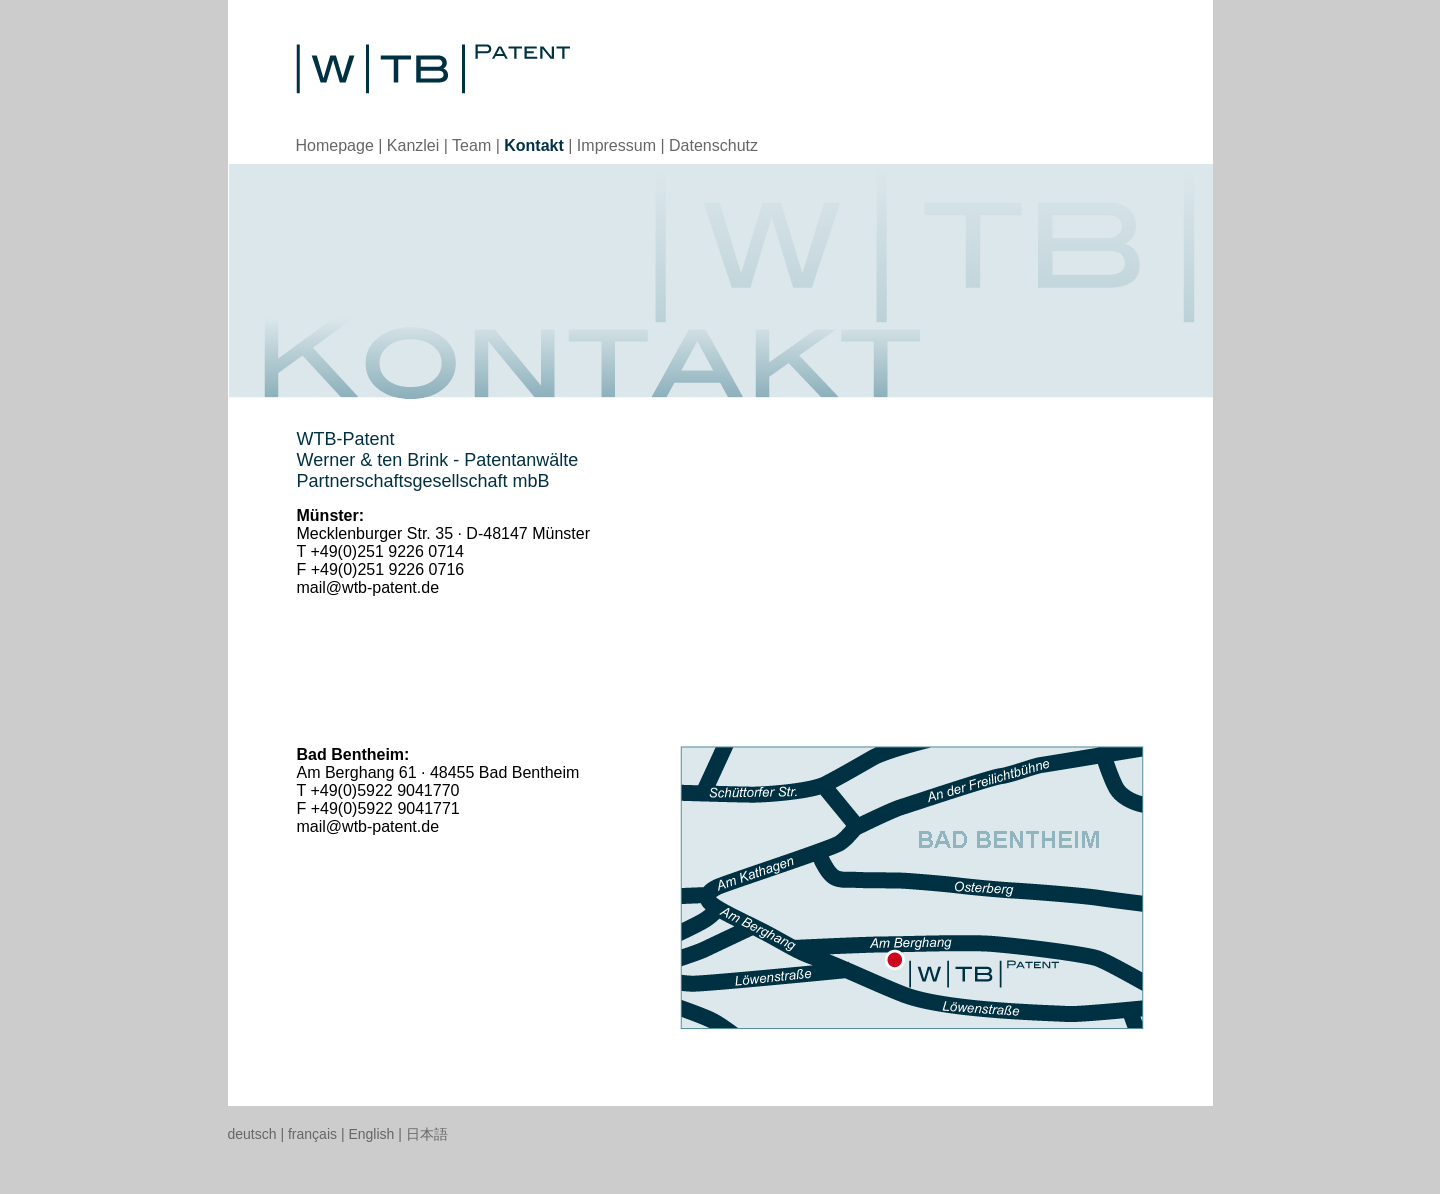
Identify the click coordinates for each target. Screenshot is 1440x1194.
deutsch (252, 1134)
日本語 (427, 1134)
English (371, 1134)
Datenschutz (713, 145)
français (312, 1134)
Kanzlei (413, 145)
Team (471, 145)
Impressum (616, 145)
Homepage (335, 145)
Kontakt (534, 145)
